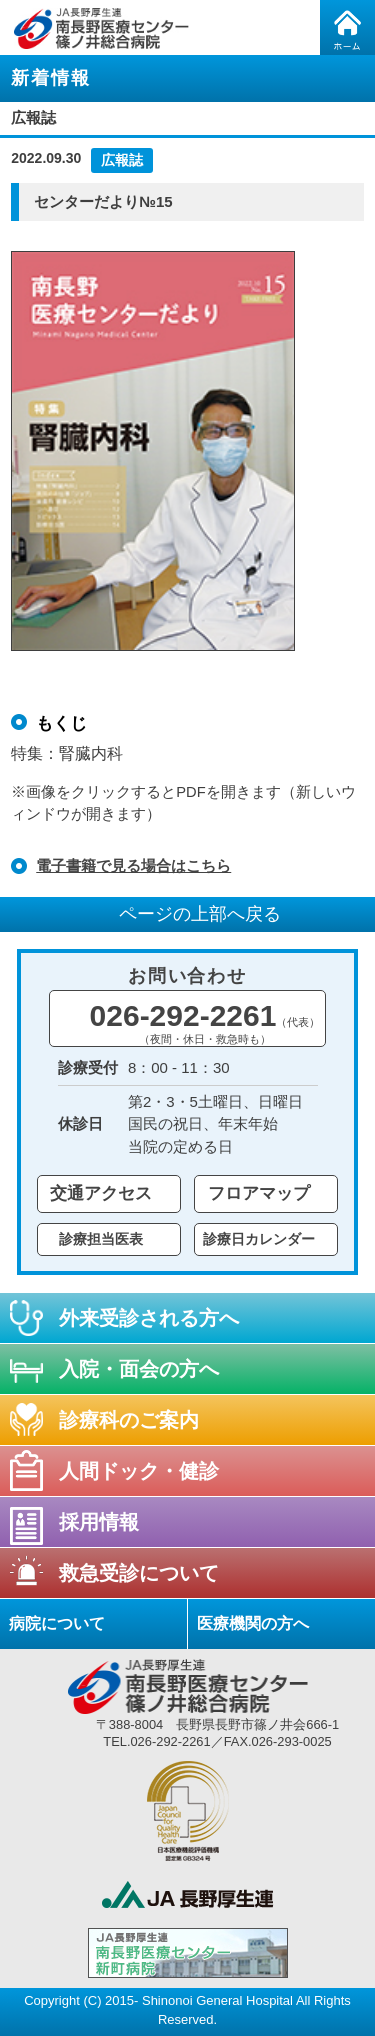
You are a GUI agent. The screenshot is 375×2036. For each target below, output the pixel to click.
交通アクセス (101, 1193)
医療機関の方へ (253, 1623)
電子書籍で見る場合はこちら (133, 865)
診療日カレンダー (259, 1239)
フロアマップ (259, 1193)
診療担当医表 (101, 1239)
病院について (57, 1623)
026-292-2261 (205, 1022)
